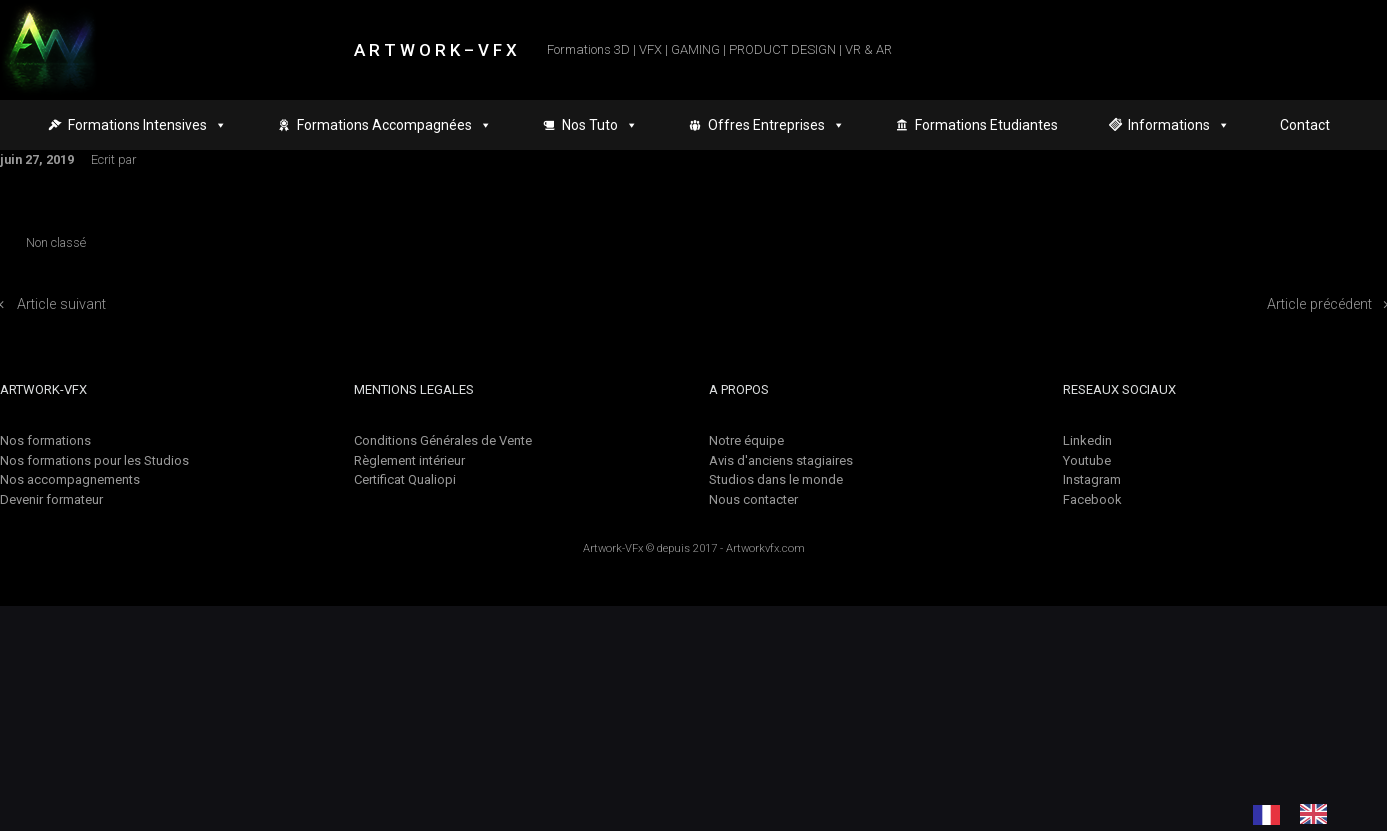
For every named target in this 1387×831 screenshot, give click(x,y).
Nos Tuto (600, 125)
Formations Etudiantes (986, 125)
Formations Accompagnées (394, 125)
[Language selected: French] (1300, 814)
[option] (1318, 814)
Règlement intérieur (409, 460)
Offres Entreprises (776, 125)
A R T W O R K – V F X (435, 50)
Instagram (1092, 479)
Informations (1179, 125)
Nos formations (45, 440)
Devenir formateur (51, 499)
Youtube (1087, 460)
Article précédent (1319, 304)
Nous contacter (753, 499)
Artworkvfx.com (765, 548)
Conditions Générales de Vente (443, 440)
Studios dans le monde (776, 479)
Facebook (1092, 499)
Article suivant (61, 304)
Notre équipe (746, 440)
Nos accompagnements (70, 479)
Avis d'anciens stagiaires (781, 460)
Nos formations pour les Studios (94, 460)
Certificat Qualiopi (405, 479)
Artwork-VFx (613, 548)
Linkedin (1087, 440)
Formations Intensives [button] (147, 125)
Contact (1305, 125)
